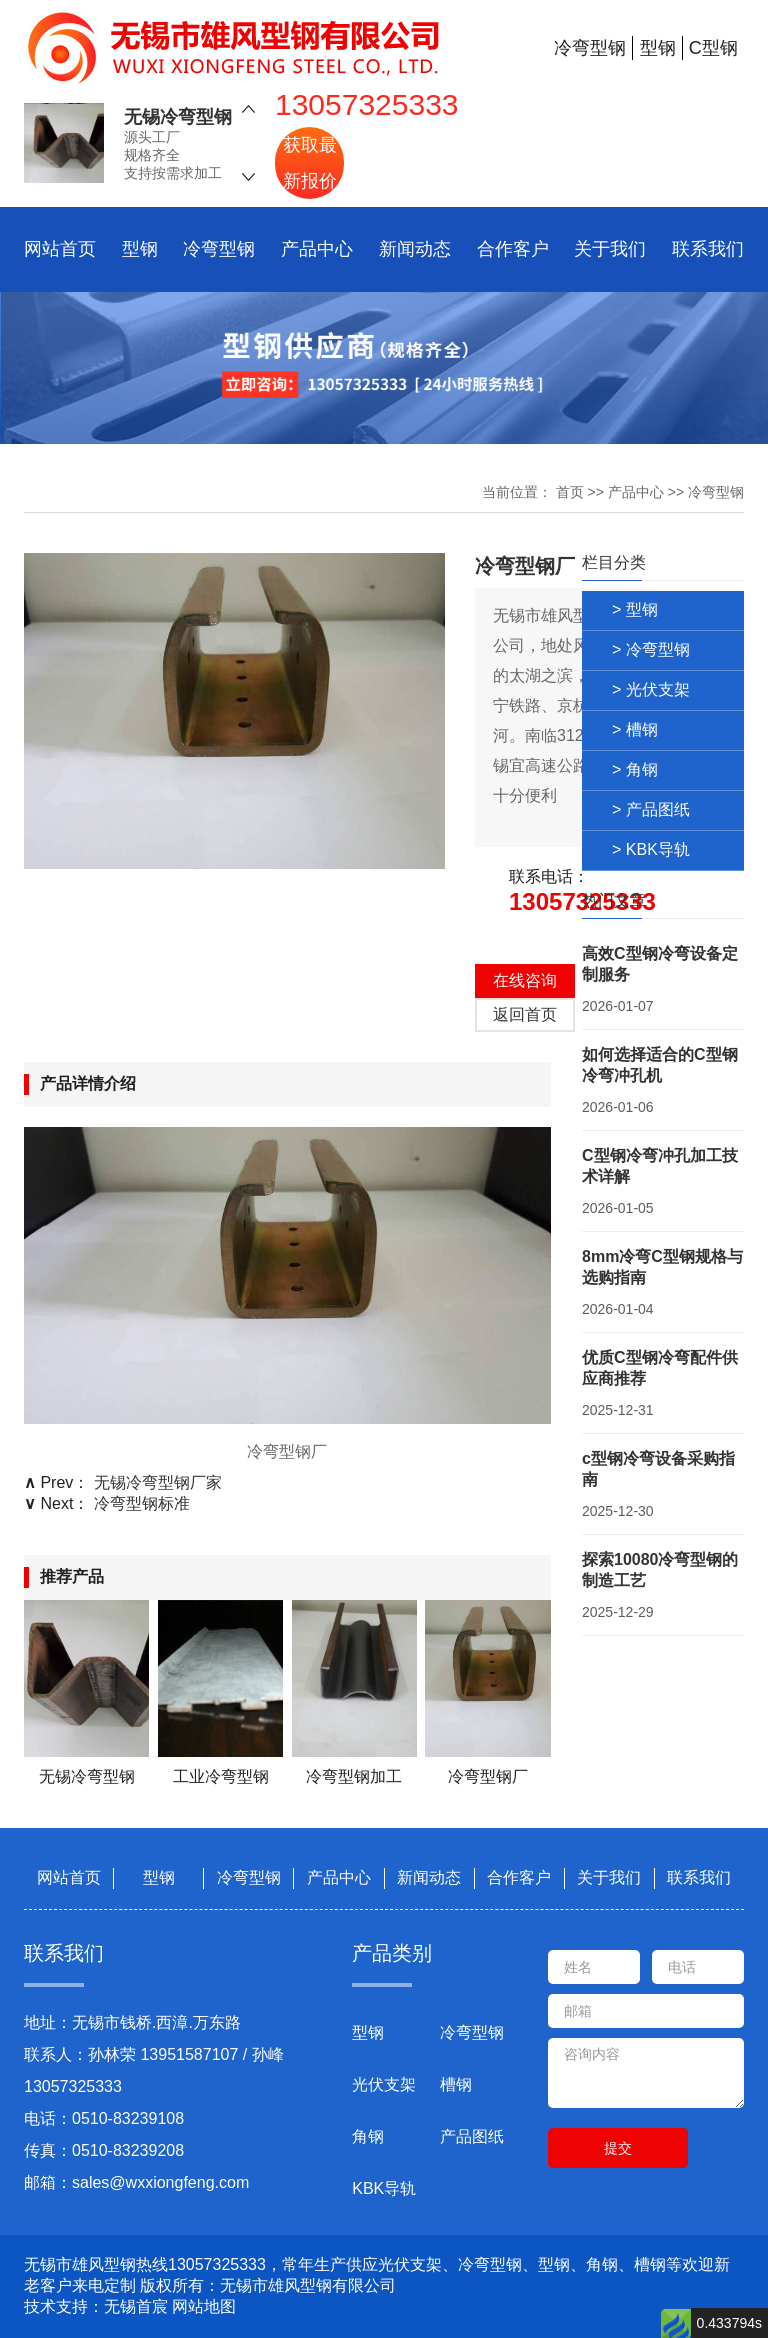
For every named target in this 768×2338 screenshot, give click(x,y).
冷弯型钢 (219, 249)
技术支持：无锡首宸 (96, 2306)
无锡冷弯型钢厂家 (158, 1482)
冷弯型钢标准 (142, 1503)
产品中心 (317, 249)
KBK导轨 (384, 2188)
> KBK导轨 (651, 849)
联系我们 (708, 249)
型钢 (140, 249)
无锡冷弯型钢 (178, 107)
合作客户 (513, 249)
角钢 (368, 2136)
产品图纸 (472, 2136)
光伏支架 (384, 2084)
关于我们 (610, 249)
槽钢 (456, 2084)
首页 (570, 492)
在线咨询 (525, 980)
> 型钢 (635, 609)
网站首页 (60, 249)
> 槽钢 (635, 729)
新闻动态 (415, 249)
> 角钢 (635, 769)
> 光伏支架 (651, 689)
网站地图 (204, 2306)
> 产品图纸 (651, 809)
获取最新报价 (310, 153)
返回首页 (525, 1014)
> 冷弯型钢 (651, 649)
